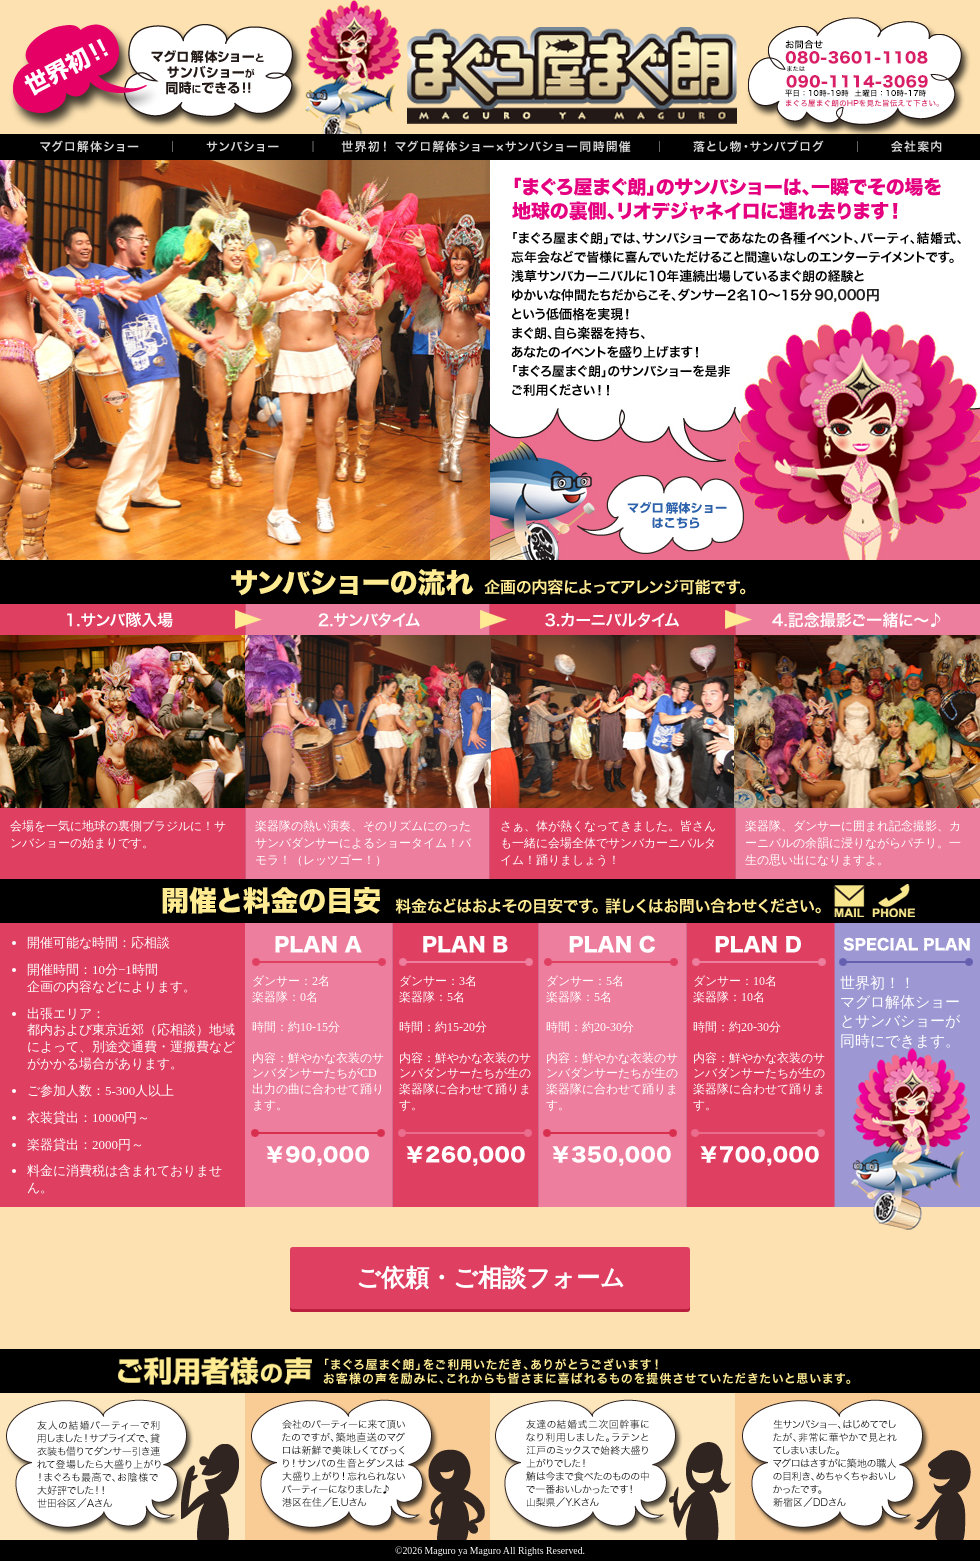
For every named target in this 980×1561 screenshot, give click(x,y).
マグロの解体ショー (86, 147)
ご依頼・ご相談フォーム (490, 1277)
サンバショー (242, 147)
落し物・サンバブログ (758, 147)
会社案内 (918, 147)
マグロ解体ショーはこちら (656, 510)
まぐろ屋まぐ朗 (520, 67)
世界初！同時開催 (485, 147)
